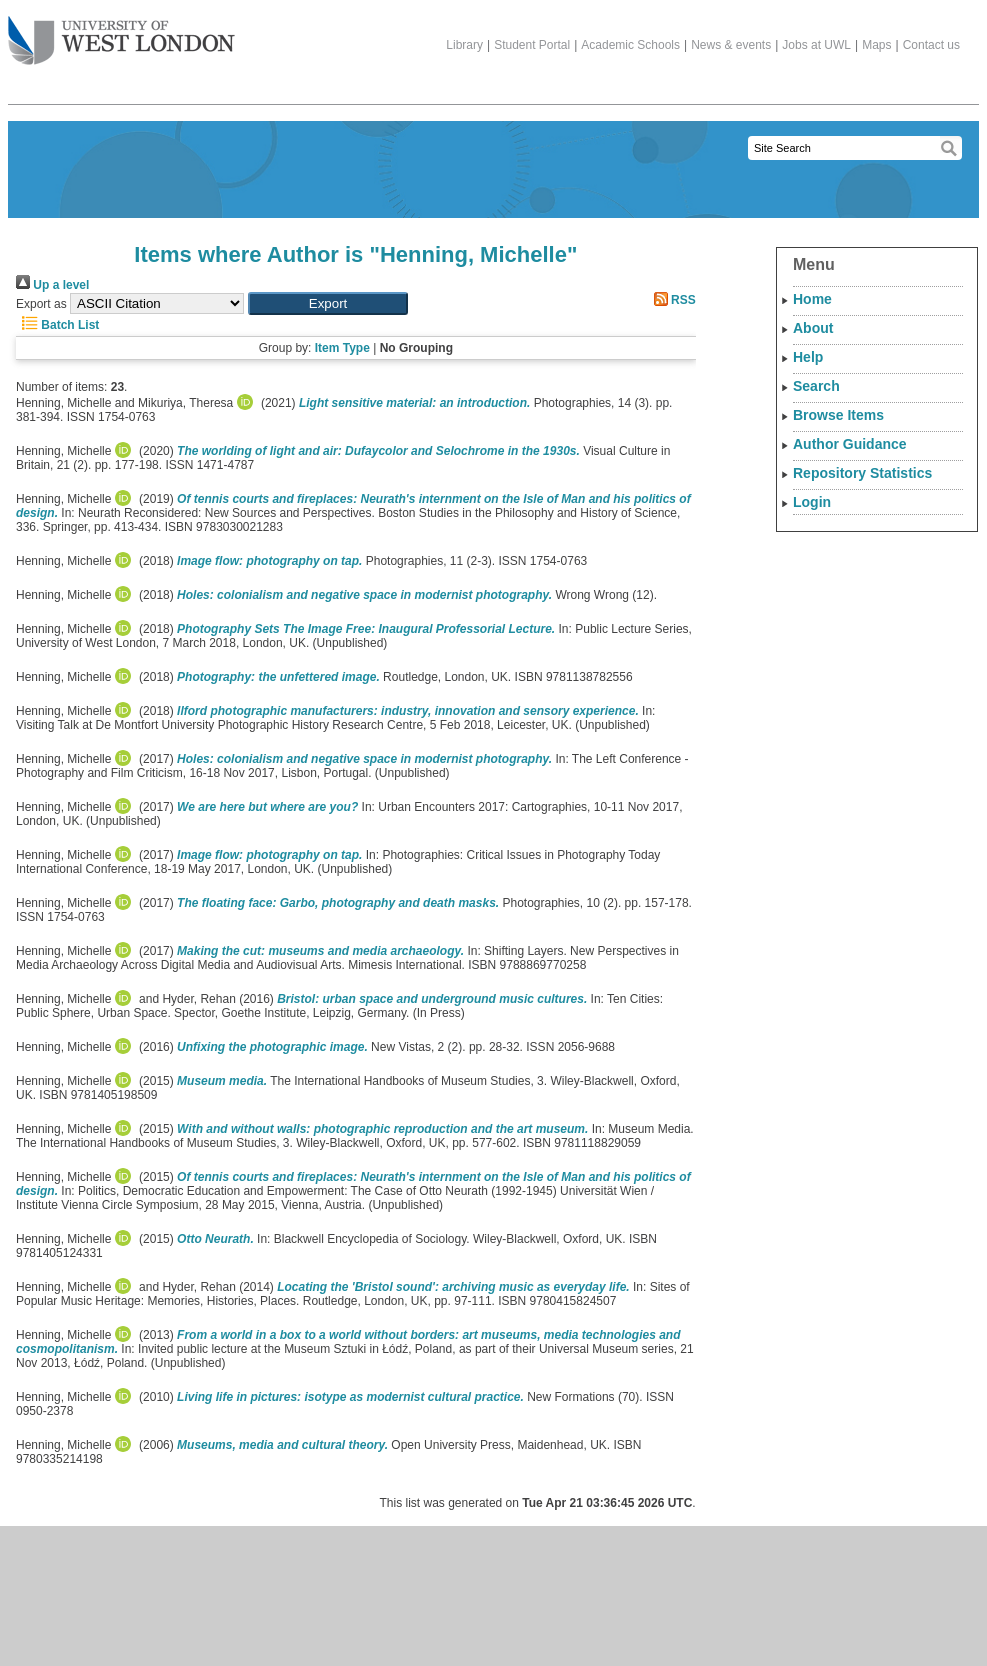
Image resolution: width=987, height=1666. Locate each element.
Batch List (57, 325)
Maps (876, 45)
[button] (328, 303)
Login (812, 502)
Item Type (342, 348)
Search (816, 386)
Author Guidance (850, 444)
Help (808, 357)
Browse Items (838, 415)
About (813, 328)
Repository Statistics (862, 473)
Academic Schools (630, 45)
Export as (41, 304)
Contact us (931, 45)
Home (812, 299)
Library (464, 45)
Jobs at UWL (816, 45)
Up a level (52, 285)
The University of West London (121, 33)
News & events (731, 45)
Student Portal (532, 45)
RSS (672, 300)
